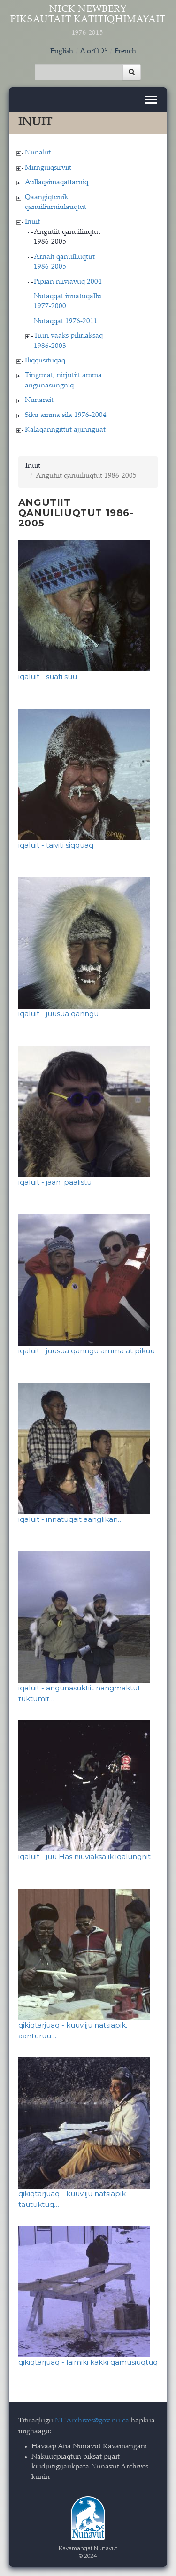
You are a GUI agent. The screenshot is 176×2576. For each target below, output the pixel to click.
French (125, 51)
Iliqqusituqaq (45, 360)
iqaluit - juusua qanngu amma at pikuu (86, 1350)
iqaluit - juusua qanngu (58, 1013)
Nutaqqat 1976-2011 (66, 321)
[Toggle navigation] (150, 100)
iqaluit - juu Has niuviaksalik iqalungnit (84, 1856)
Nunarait (39, 400)
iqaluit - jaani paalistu (55, 1182)
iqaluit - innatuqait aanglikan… (70, 1519)
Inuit (32, 221)
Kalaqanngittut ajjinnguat (65, 429)
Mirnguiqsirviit (48, 167)
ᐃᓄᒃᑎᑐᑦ (93, 51)
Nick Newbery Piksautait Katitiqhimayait (88, 21)
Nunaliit (38, 152)
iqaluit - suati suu (47, 676)
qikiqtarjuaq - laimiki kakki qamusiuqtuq (88, 2362)
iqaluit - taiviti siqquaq (55, 845)
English (61, 51)
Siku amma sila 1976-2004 (66, 415)
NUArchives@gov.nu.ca (92, 2420)
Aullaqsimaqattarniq (56, 182)
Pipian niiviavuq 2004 (68, 281)
